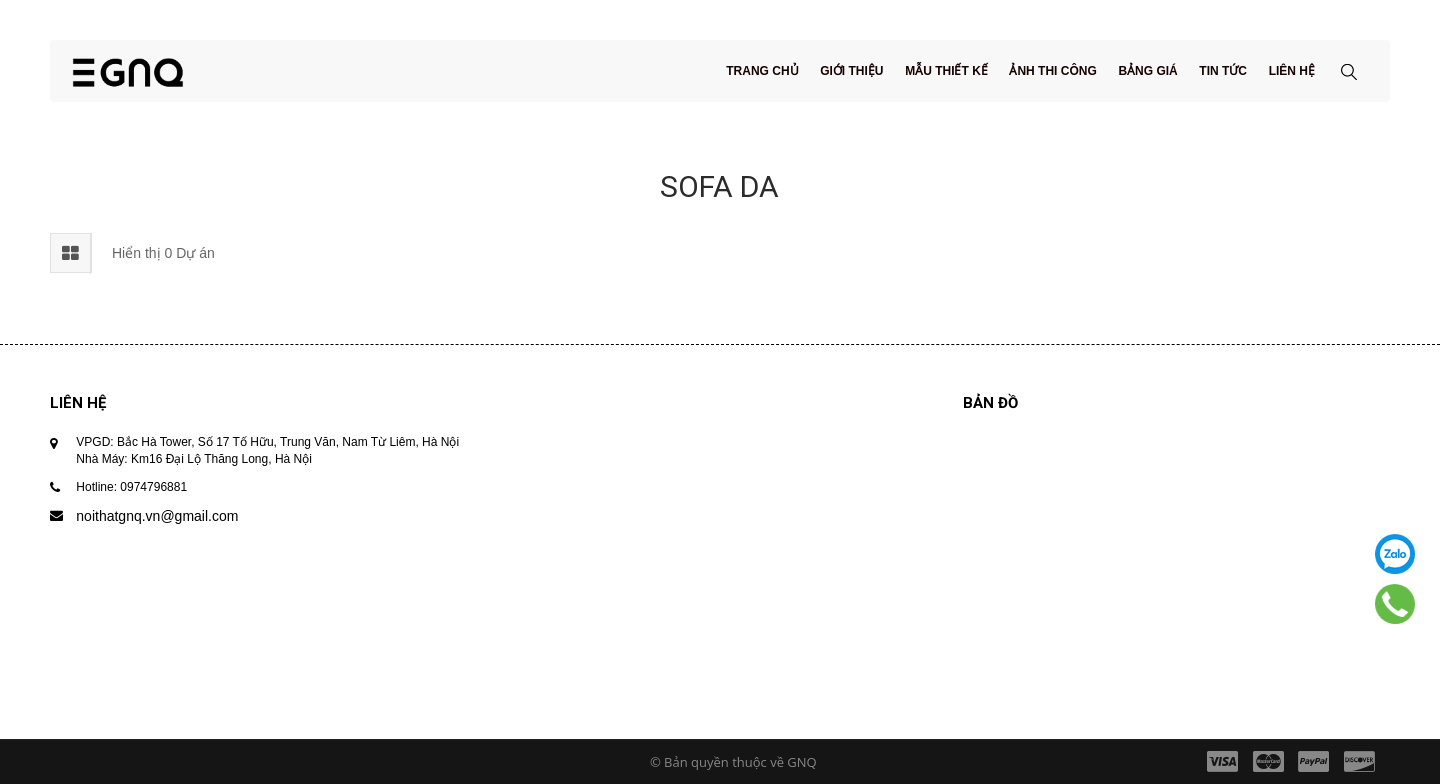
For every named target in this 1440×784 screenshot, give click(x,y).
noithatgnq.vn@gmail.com (157, 516)
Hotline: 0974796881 (131, 487)
